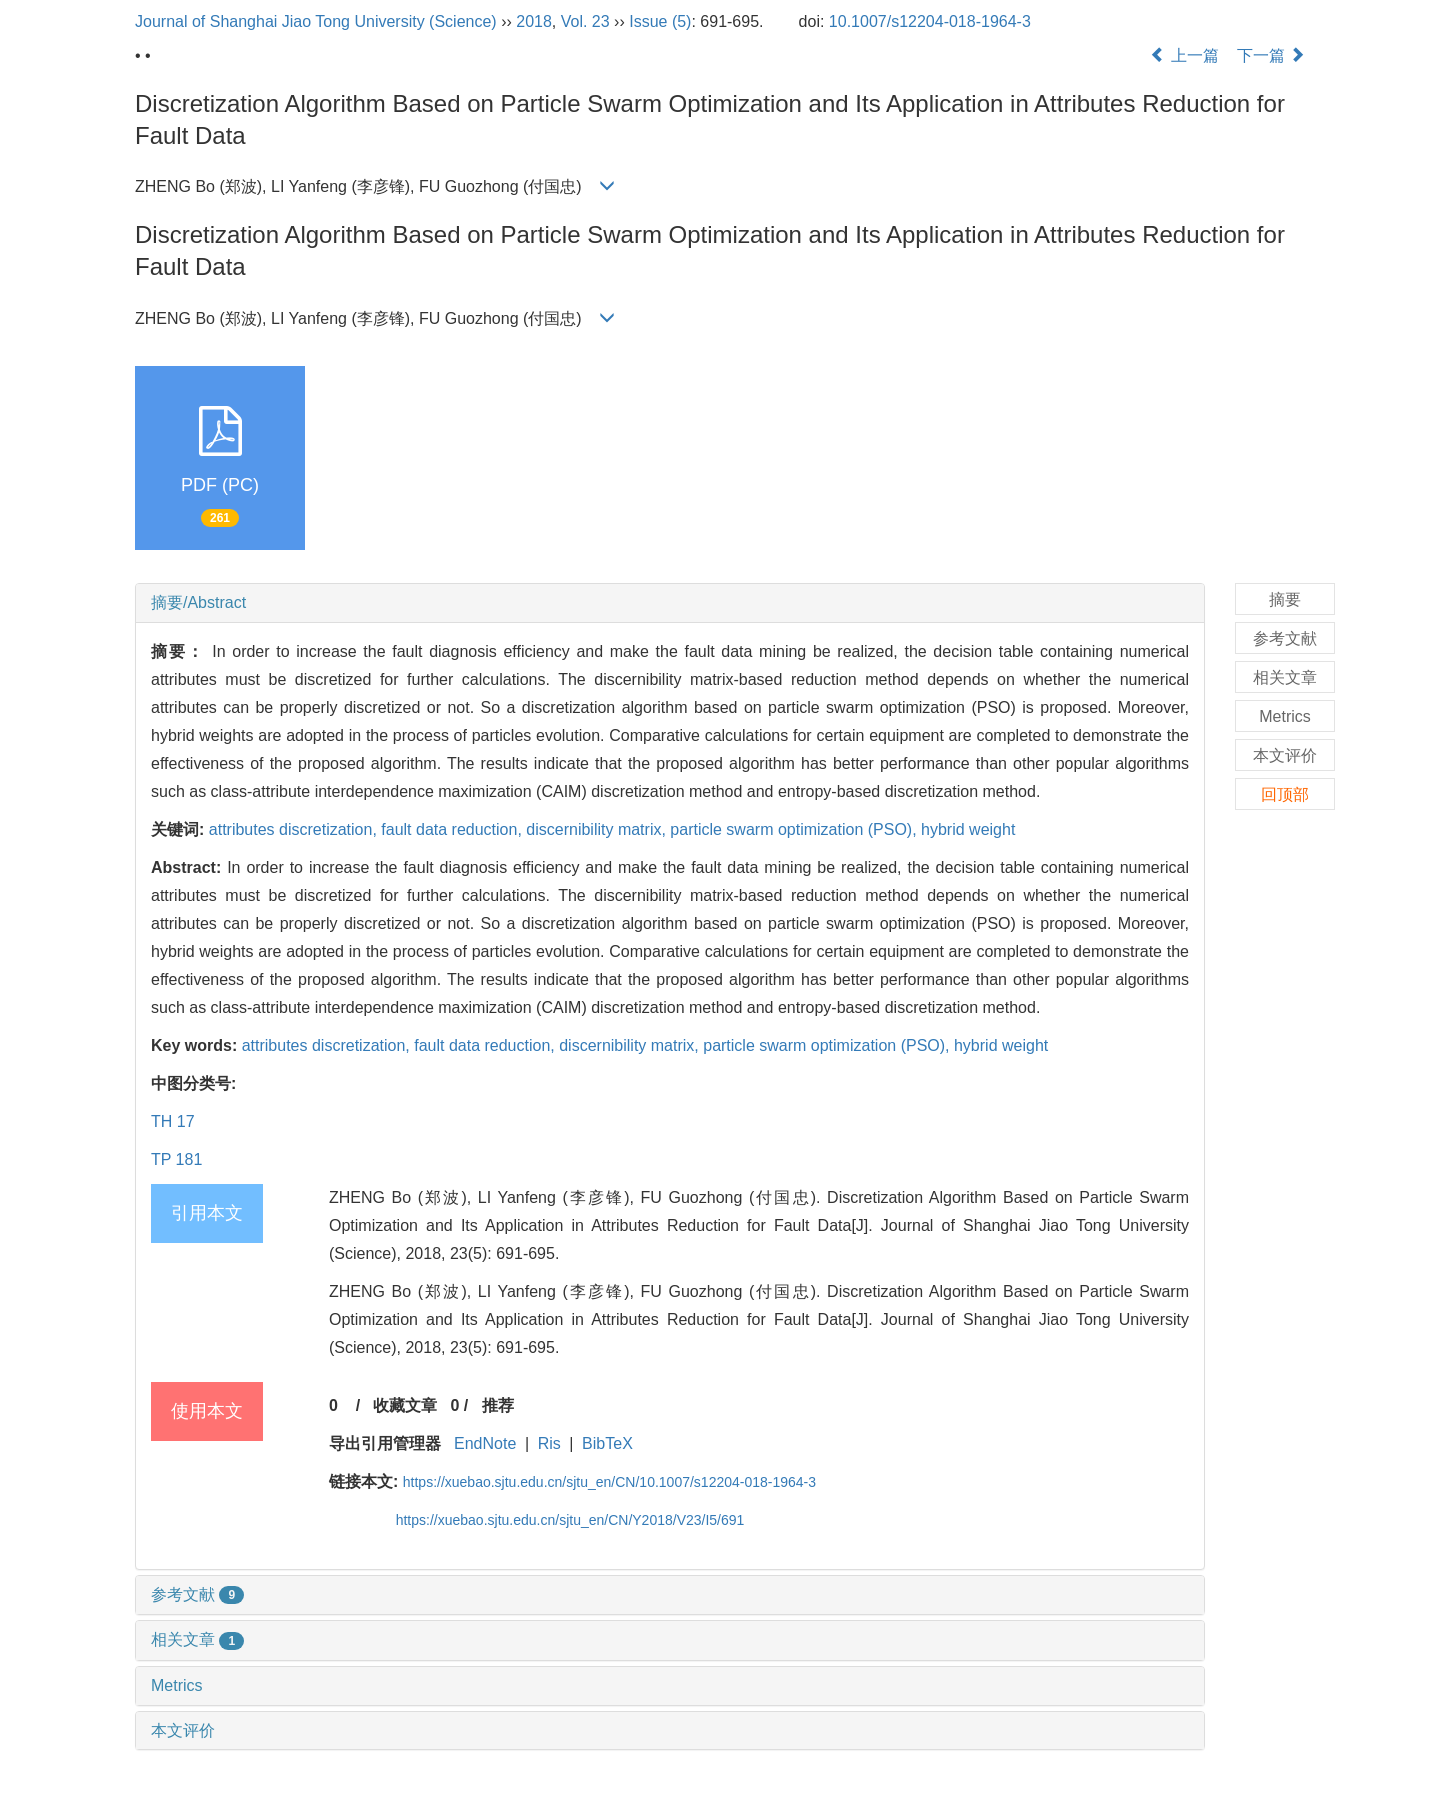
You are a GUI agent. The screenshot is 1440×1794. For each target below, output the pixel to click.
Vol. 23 (585, 21)
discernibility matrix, (598, 829)
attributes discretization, (295, 829)
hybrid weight (968, 829)
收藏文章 (405, 1405)
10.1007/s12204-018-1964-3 (930, 21)
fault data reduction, (453, 829)
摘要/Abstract (198, 602)
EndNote (485, 1443)
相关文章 (197, 1639)
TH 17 (173, 1121)
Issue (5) (660, 21)
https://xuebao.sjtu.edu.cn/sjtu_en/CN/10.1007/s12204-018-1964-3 (609, 1482)
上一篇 (1184, 55)
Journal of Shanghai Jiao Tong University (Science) (316, 21)
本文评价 (183, 1730)
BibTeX (607, 1443)
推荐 (498, 1405)
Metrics (177, 1685)
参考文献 (197, 1594)
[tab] (670, 603)
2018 (534, 21)
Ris (549, 1443)
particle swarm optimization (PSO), (795, 829)
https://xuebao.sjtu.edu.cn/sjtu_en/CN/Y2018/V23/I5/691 (570, 1520)
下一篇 (1271, 55)
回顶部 (1285, 794)
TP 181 (176, 1159)
